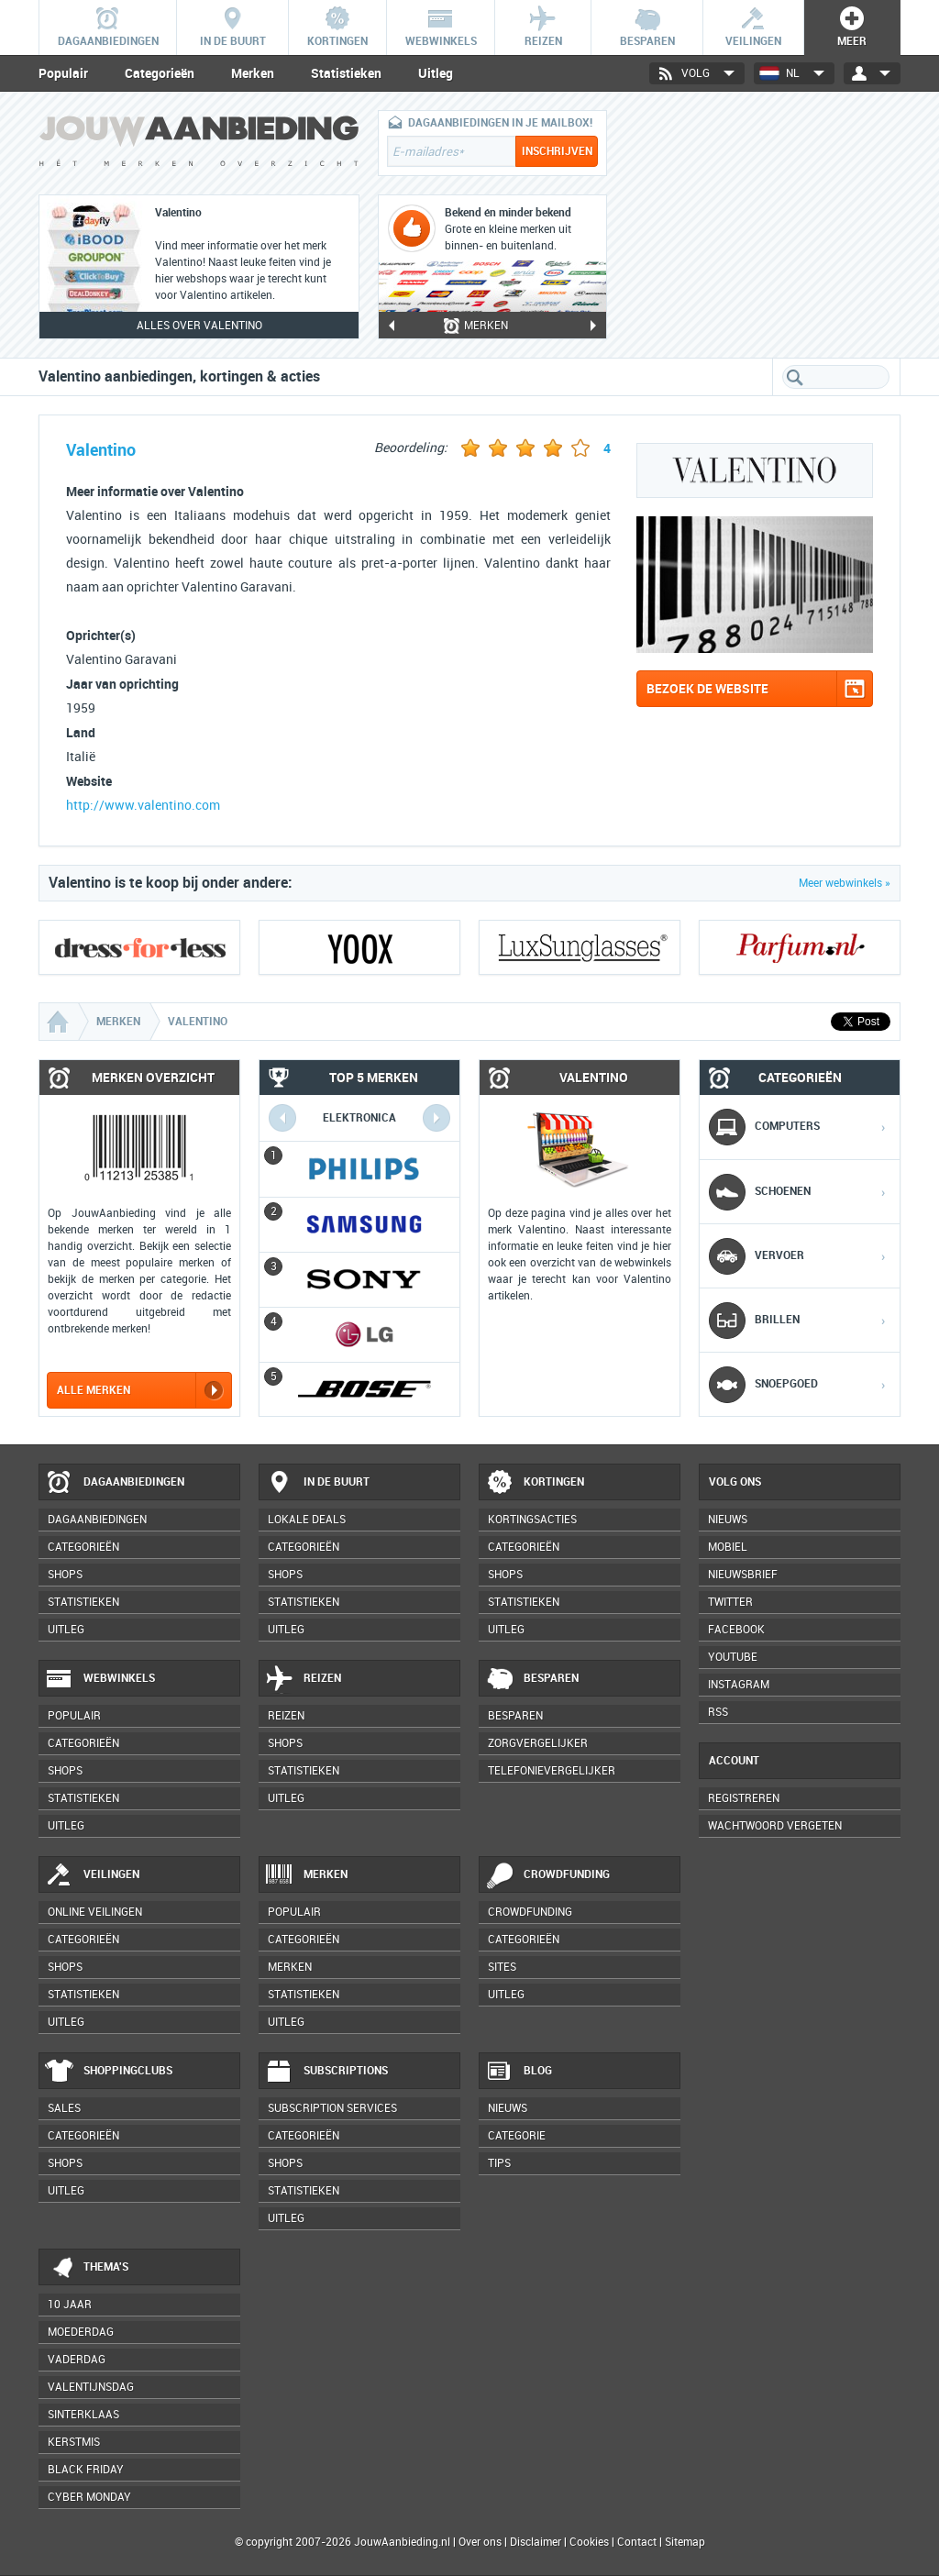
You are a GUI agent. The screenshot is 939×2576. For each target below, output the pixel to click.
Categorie (517, 2135)
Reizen (303, 1679)
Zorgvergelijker (538, 1743)
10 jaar (70, 2304)
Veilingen (92, 1875)
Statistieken (346, 73)
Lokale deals (307, 1519)
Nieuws (507, 2108)
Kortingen (534, 1483)
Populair (63, 73)
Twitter (730, 1602)
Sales (64, 2108)
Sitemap (685, 2542)
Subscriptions (326, 2071)
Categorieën (159, 73)
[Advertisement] (762, 224)
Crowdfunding (547, 1875)
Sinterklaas (83, 2414)
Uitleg (435, 73)
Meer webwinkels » (844, 883)
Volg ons (735, 1482)
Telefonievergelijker (551, 1770)
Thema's (86, 2268)
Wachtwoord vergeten (775, 1825)
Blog (518, 2071)
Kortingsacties (532, 1519)
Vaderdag (76, 2359)
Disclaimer (535, 2542)
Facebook (736, 1629)
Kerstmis (74, 2442)
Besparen (532, 1679)
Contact (637, 2542)
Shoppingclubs (108, 2071)
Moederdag (81, 2332)
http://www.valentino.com (143, 805)
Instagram (738, 1684)
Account (734, 1760)
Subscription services (332, 2108)
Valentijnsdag (91, 2387)
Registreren (743, 1798)
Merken (252, 73)
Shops (65, 1574)
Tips (499, 2163)
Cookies (588, 2542)
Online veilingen (95, 1912)
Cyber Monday (89, 2497)
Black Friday (86, 2469)
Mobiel (727, 1547)
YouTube (732, 1657)
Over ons (480, 2542)
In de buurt (317, 1483)
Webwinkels (100, 1679)
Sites (502, 1967)
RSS (718, 1712)
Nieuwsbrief (743, 1574)
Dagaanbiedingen (114, 1483)
